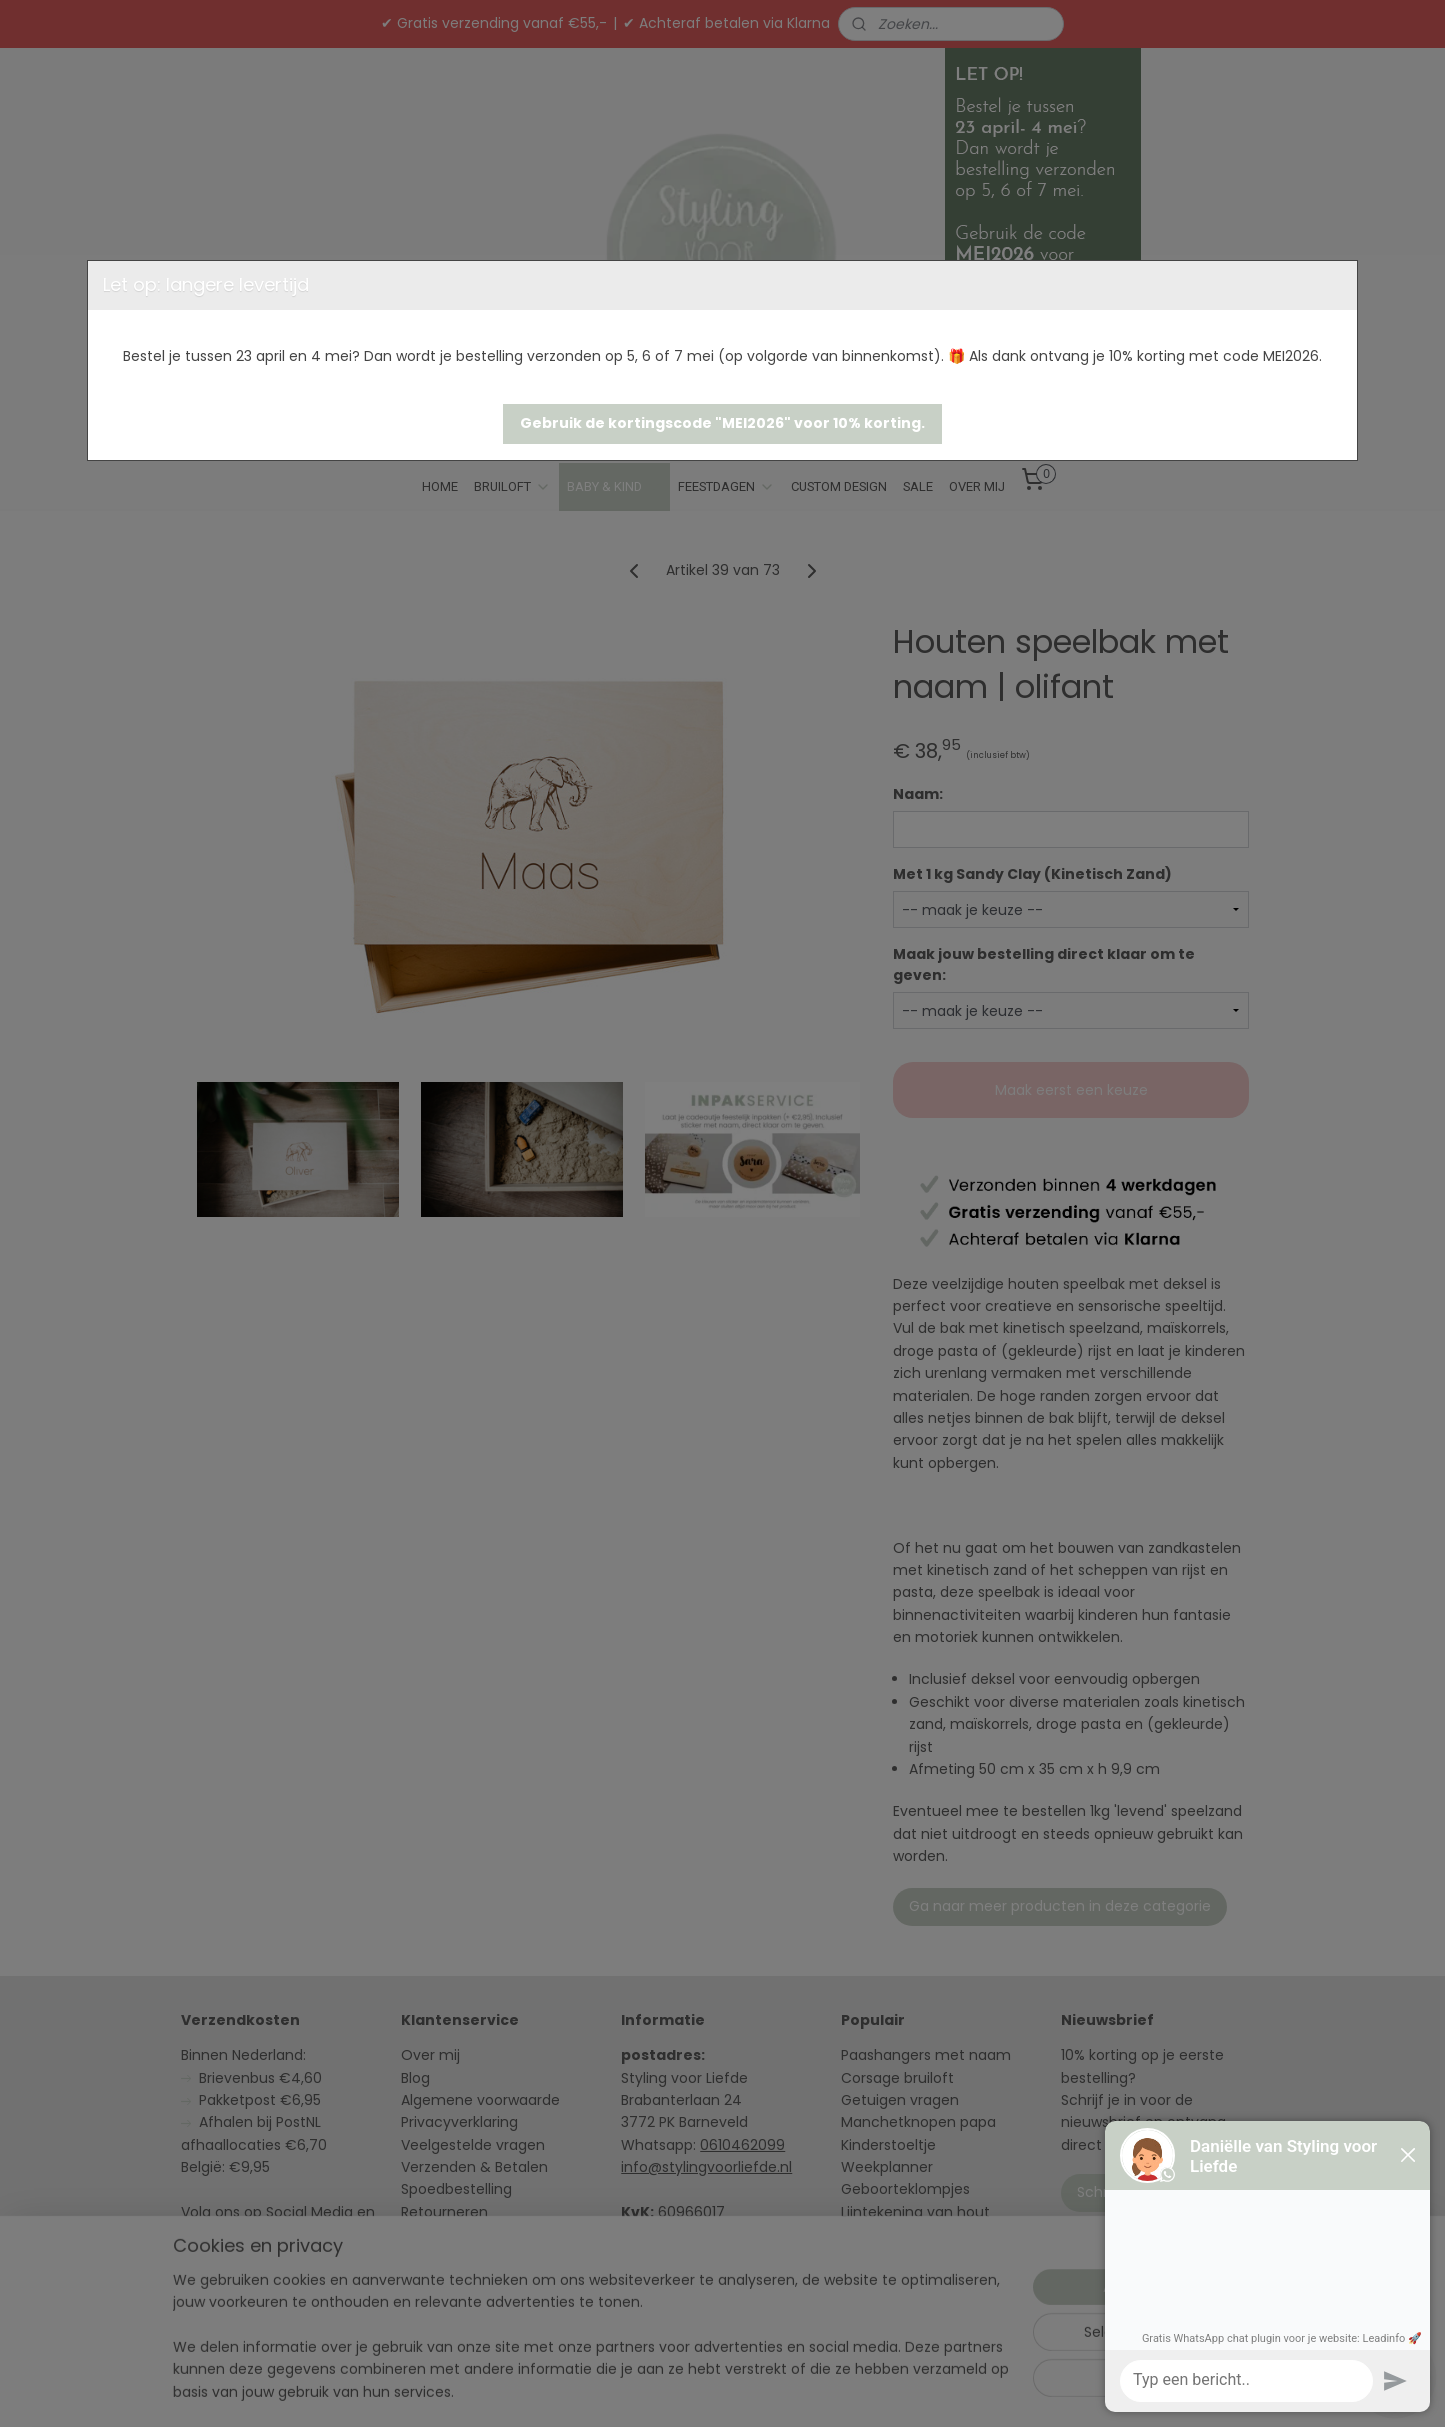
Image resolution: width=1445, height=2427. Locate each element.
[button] (722, 424)
